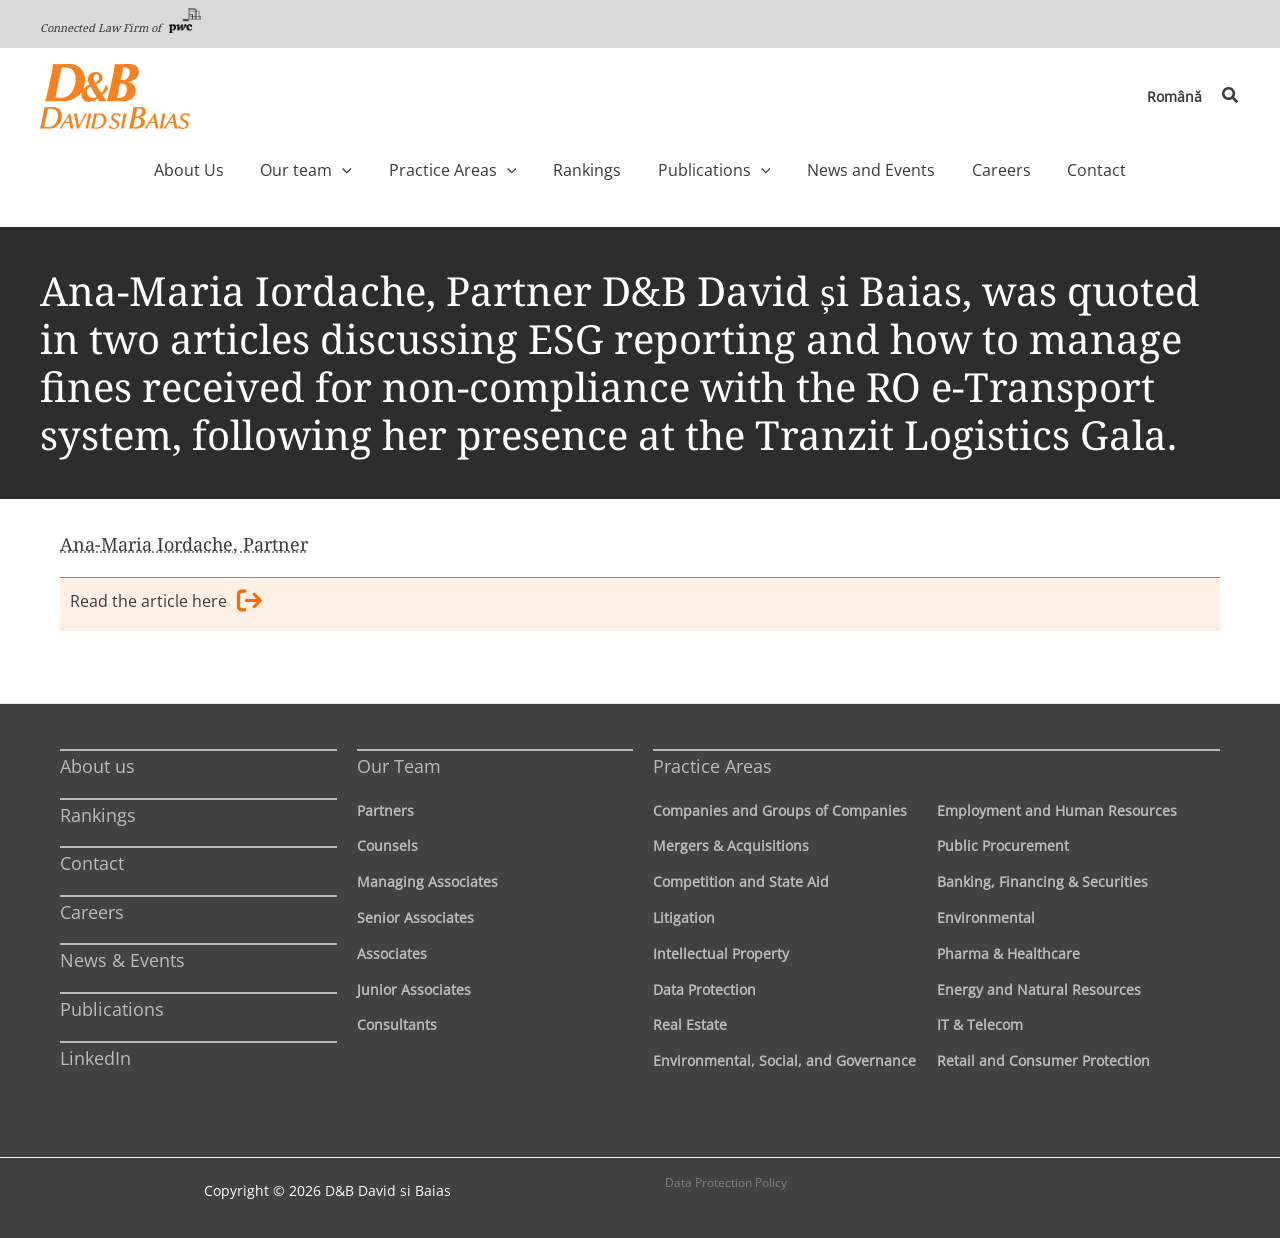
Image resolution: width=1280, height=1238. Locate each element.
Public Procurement (1003, 845)
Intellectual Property (721, 953)
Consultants (397, 1024)
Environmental (986, 917)
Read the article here (166, 604)
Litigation (684, 917)
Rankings (98, 815)
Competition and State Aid (741, 881)
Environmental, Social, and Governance (784, 1060)
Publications (112, 1009)
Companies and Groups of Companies (780, 810)
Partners (385, 810)
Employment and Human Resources (1057, 810)
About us (97, 766)
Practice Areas (712, 766)
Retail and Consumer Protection (1043, 1060)
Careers (92, 912)
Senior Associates (415, 917)
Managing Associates (427, 881)
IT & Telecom (980, 1024)
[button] (1231, 96)
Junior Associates (414, 989)
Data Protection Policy (726, 1182)
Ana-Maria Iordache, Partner (184, 544)
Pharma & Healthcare (1008, 953)
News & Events (122, 960)
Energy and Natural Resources (1039, 989)
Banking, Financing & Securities (1042, 881)
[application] (384, 170)
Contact (92, 863)
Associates (392, 953)
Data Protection (704, 989)
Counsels (387, 845)
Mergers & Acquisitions (731, 845)
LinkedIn (95, 1058)
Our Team (399, 766)
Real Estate (690, 1024)
